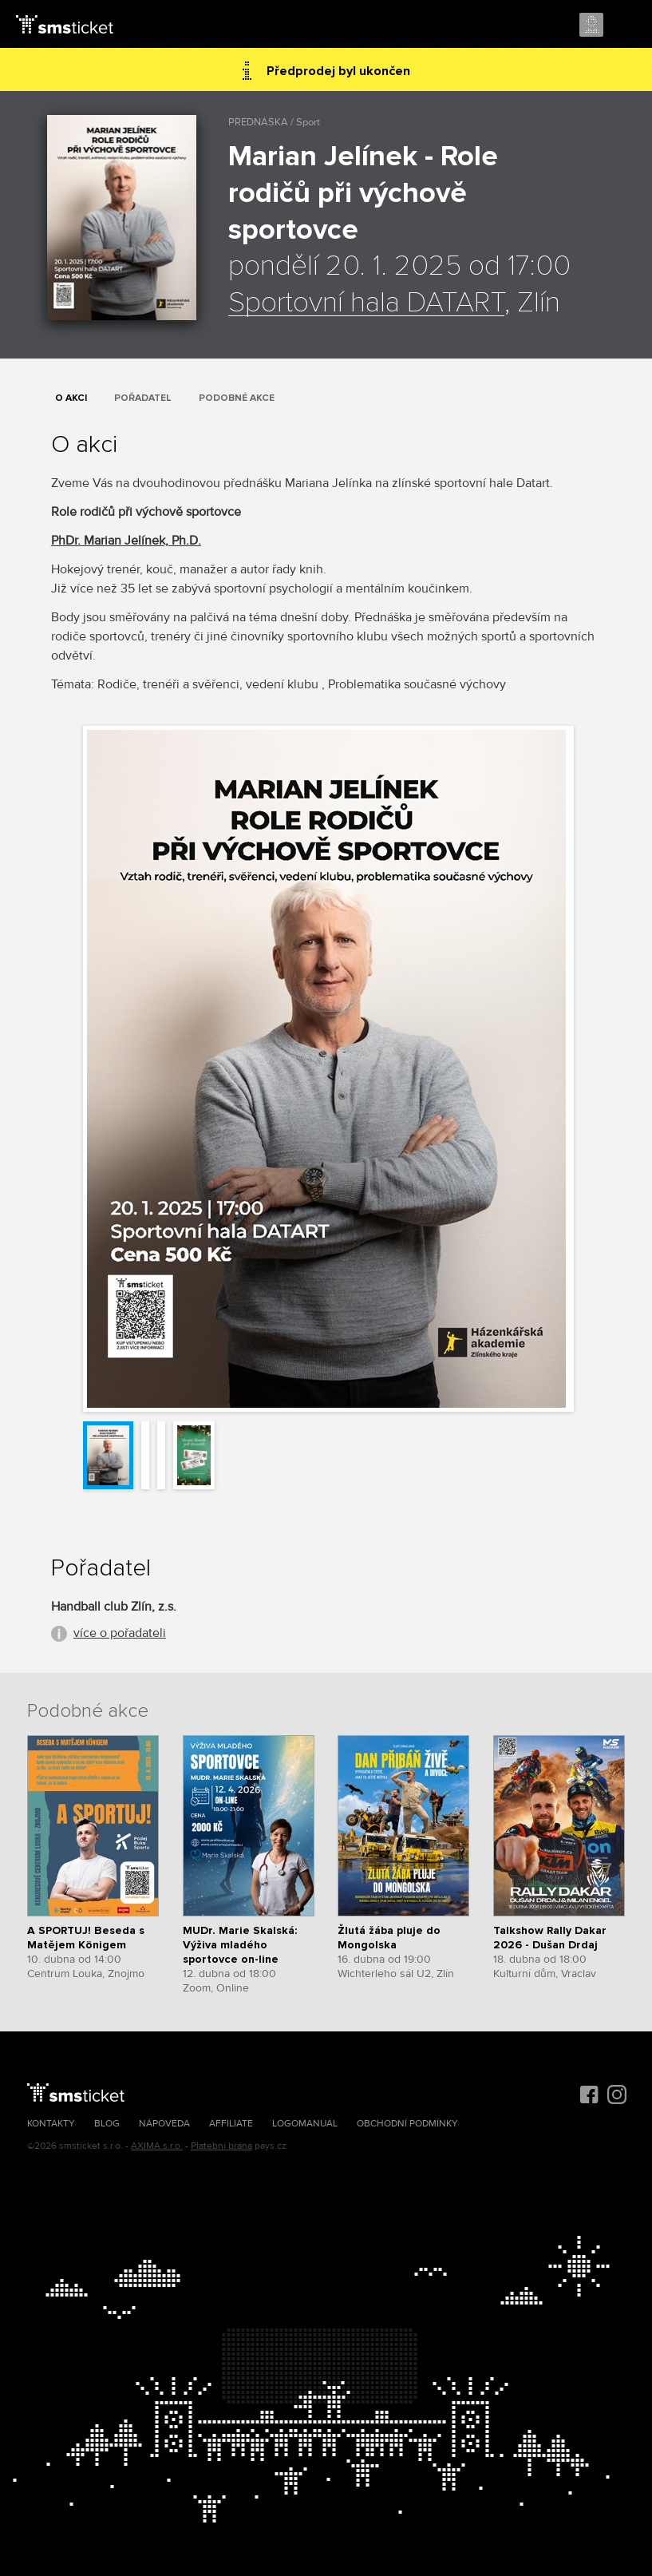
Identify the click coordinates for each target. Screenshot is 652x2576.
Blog (107, 2124)
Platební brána (221, 2146)
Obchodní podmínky (407, 2124)
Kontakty (51, 2124)
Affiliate (231, 2124)
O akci (71, 398)
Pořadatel (143, 398)
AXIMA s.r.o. (157, 2146)
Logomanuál (305, 2124)
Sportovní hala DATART (366, 303)
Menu (625, 26)
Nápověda (164, 2124)
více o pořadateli (119, 1633)
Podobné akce (237, 398)
